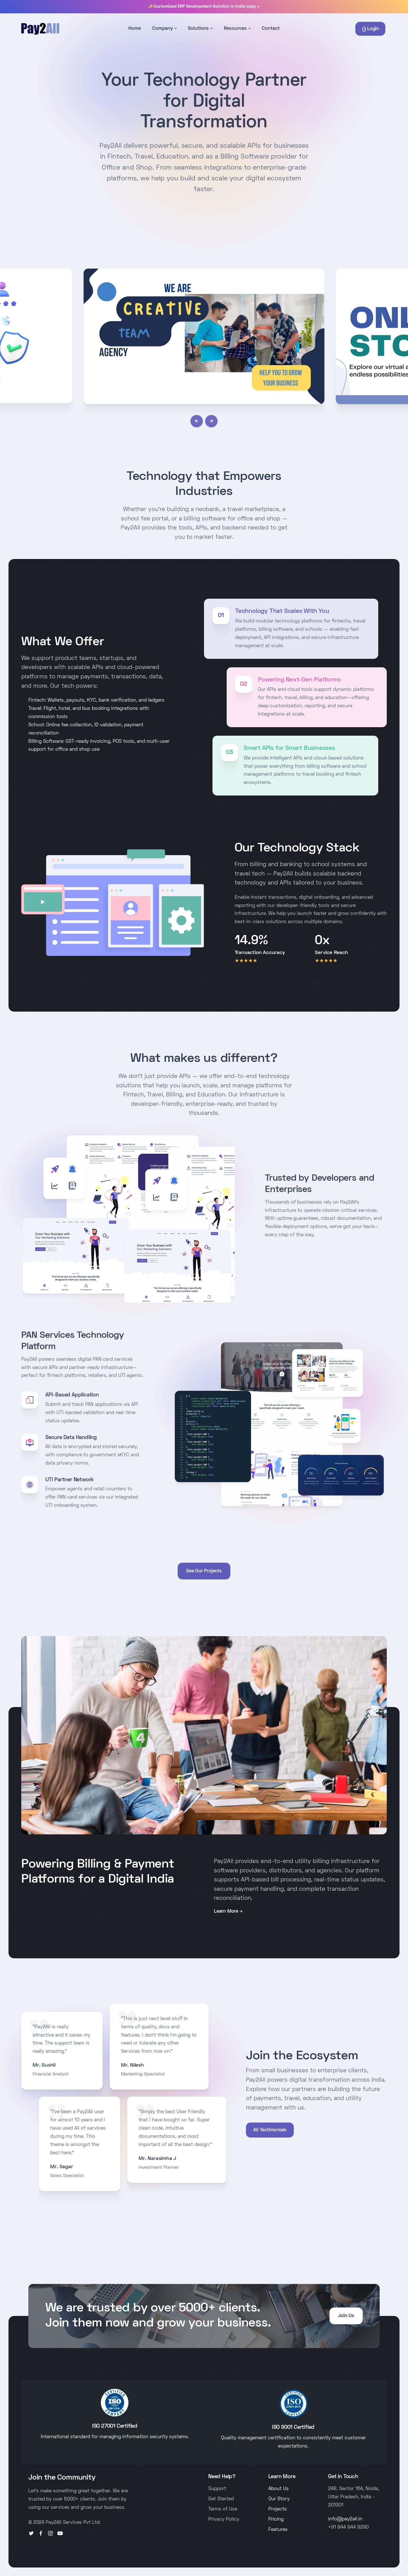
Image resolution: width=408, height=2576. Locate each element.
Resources (235, 28)
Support (217, 2489)
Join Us (346, 2316)
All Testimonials (269, 2130)
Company (162, 28)
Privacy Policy (223, 2519)
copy (253, 6)
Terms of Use (222, 2509)
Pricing (276, 2519)
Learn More (226, 1911)
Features (278, 2530)
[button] (196, 421)
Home (134, 28)
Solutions (198, 28)
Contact (271, 28)
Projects (277, 2509)
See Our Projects (204, 1571)
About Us (278, 2489)
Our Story (279, 2499)
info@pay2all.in (345, 2519)
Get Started (221, 2499)
